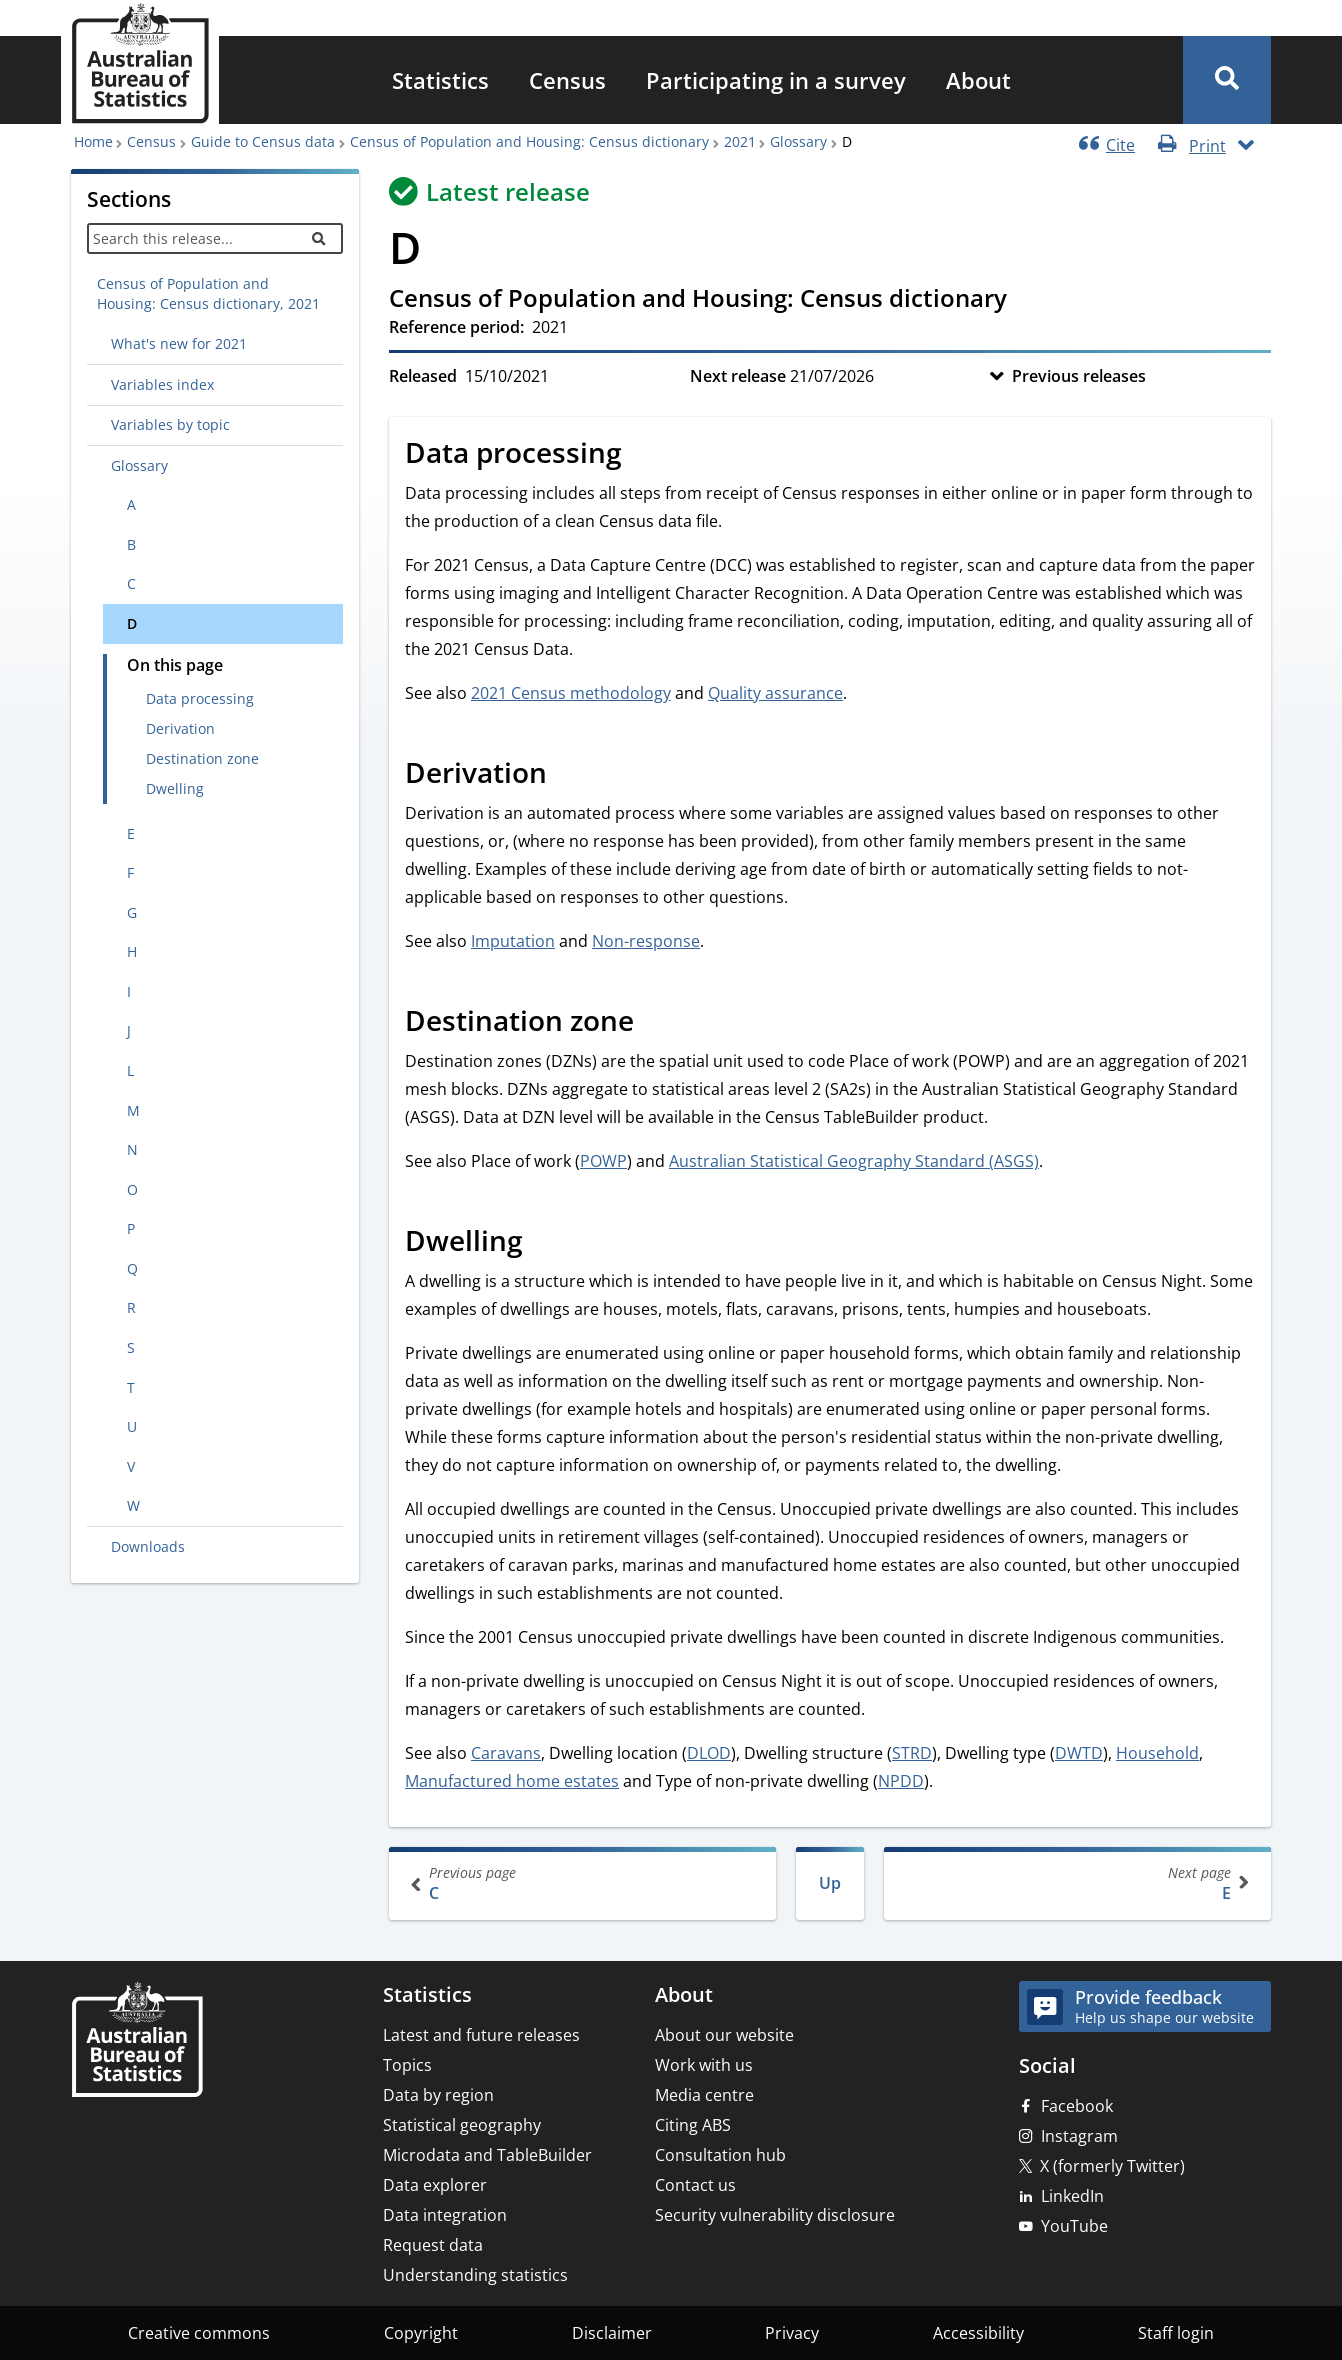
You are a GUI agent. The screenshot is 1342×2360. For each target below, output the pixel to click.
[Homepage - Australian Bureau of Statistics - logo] (140, 63)
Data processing (200, 698)
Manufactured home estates (512, 1781)
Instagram (1079, 2136)
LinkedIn (1072, 2196)
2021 (740, 141)
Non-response (646, 941)
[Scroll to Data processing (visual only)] (644, 455)
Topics (407, 2065)
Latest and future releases (481, 2035)
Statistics (440, 80)
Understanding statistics (475, 2275)
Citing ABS (693, 2125)
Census (567, 80)
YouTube (1074, 2226)
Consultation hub (720, 2155)
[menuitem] (440, 80)
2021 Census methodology (571, 693)
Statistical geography (462, 2125)
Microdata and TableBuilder (487, 2155)
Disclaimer (612, 2333)
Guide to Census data (263, 141)
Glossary (798, 141)
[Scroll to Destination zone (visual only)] (656, 1023)
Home (93, 141)
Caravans (506, 1753)
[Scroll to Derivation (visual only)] (569, 775)
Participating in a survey (776, 80)
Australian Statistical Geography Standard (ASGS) (854, 1161)
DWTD (1079, 1753)
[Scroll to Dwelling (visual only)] (545, 1243)
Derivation (180, 728)
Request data (433, 2245)
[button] (1227, 80)
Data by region (438, 2095)
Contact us (695, 2185)
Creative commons (199, 2333)
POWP (603, 1161)
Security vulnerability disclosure (775, 2215)
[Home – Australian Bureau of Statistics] (137, 2041)
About (978, 80)
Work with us (704, 2065)
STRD (912, 1753)
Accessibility (978, 2333)
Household (1157, 1753)
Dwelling (175, 788)
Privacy (792, 2333)
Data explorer (435, 2185)
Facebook (1077, 2106)
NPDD (901, 1781)
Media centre (704, 2095)
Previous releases (1079, 376)
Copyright (421, 2333)
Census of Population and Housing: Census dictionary (529, 141)
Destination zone (202, 758)
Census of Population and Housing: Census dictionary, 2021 (208, 293)
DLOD (709, 1753)
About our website (724, 2035)
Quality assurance (775, 693)
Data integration (445, 2215)
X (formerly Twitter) (1112, 2166)
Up (830, 1883)
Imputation (513, 941)
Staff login (1176, 2333)
